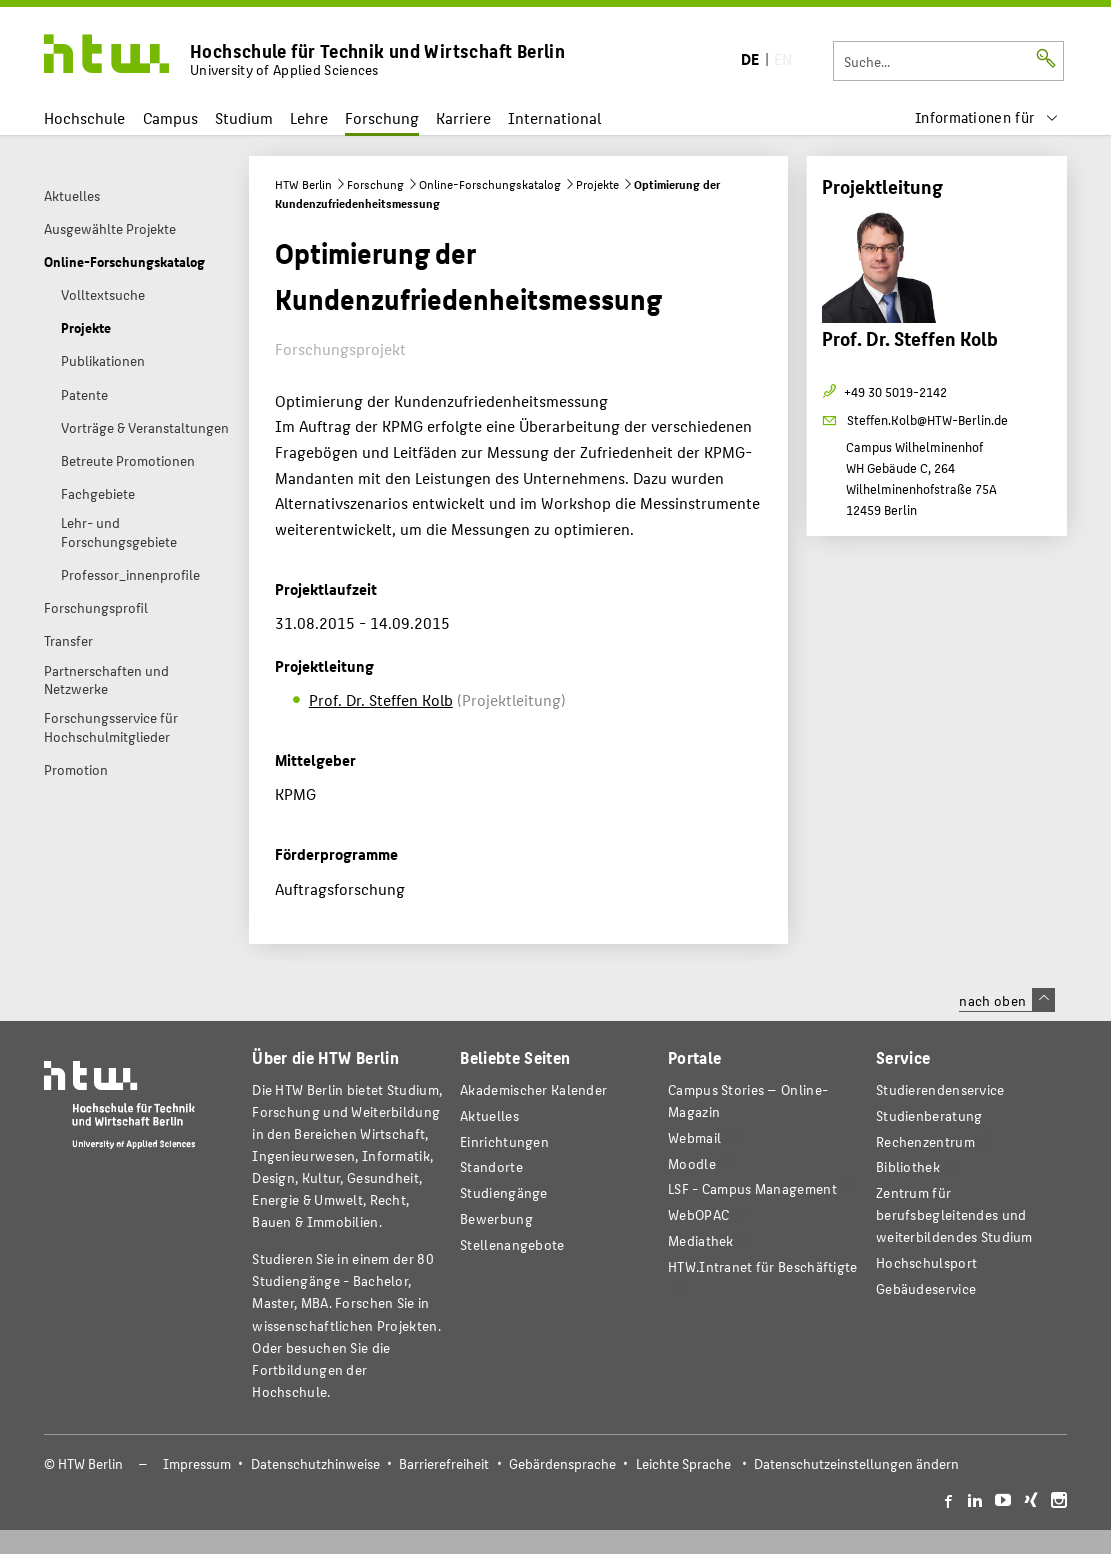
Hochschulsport (926, 1262)
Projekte (597, 184)
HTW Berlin (303, 184)
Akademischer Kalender (533, 1089)
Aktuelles (489, 1115)
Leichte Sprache (683, 1463)
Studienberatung (929, 1115)
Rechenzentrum (925, 1141)
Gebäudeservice (926, 1288)
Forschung (382, 117)
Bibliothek (908, 1166)
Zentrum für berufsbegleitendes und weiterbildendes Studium (954, 1214)
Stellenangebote (512, 1244)
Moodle (692, 1163)
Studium (244, 117)
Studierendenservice (940, 1089)
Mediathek (701, 1240)
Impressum (197, 1463)
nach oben (1007, 1000)
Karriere (463, 117)
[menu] (987, 117)
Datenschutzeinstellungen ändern (856, 1463)
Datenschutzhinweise (315, 1463)
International (554, 117)
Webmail (694, 1137)
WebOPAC (698, 1214)
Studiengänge (504, 1192)
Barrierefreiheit (444, 1463)
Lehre (309, 117)
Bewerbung (496, 1218)
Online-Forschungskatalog (490, 184)
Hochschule (84, 117)
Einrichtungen (504, 1141)
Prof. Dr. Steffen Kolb (381, 699)
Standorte (491, 1166)
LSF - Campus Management (752, 1188)
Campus (170, 117)
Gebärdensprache (562, 1463)
